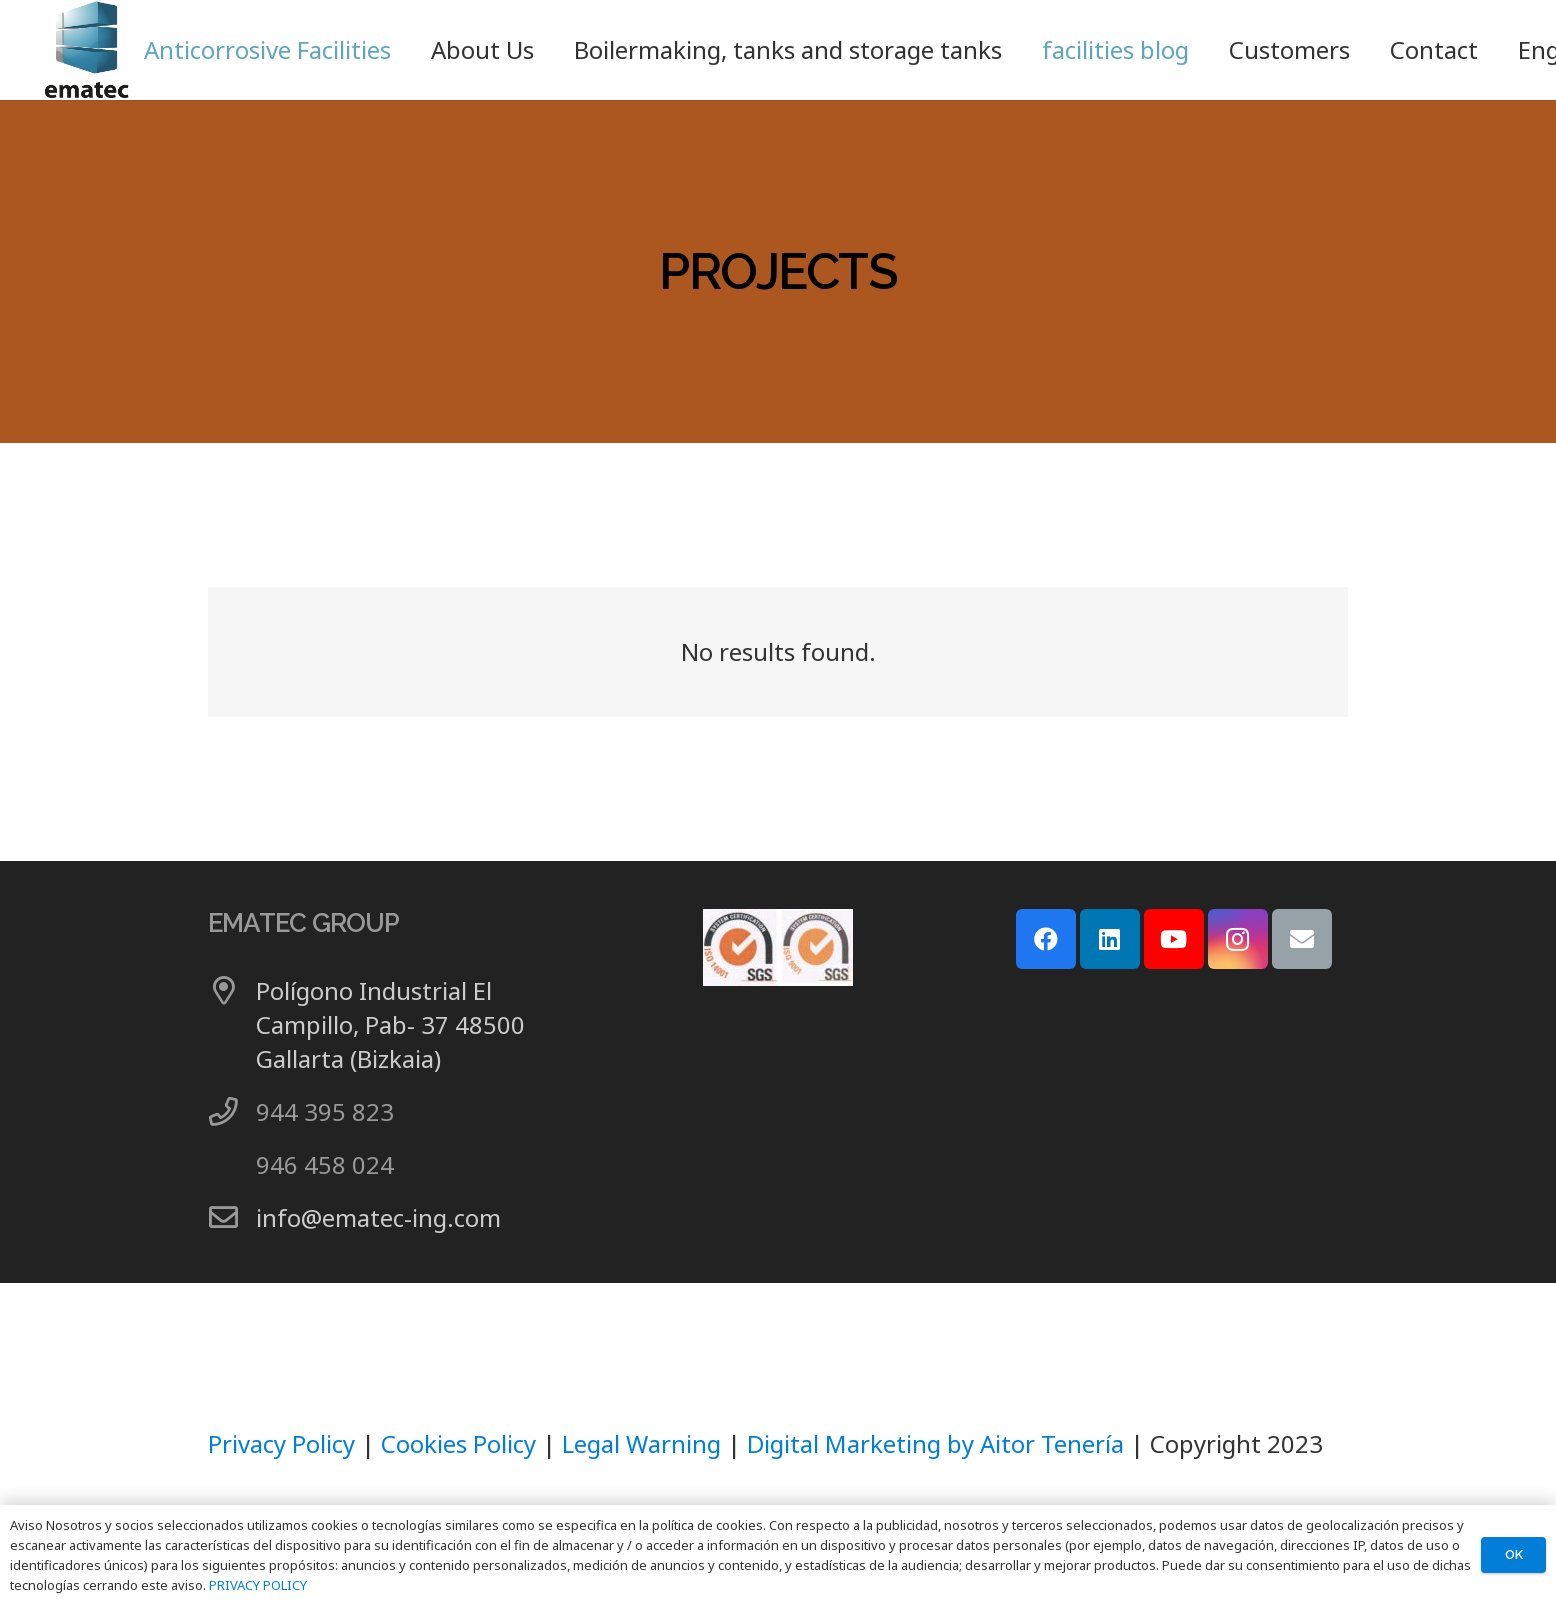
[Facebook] (1046, 939)
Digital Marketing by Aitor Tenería (935, 1443)
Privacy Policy (281, 1443)
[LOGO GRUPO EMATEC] (83, 50)
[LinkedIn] (1110, 939)
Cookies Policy (458, 1443)
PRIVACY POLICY (258, 1585)
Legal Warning (641, 1443)
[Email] (1302, 939)
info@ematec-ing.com (378, 1217)
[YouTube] (1174, 939)
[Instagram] (1238, 939)
